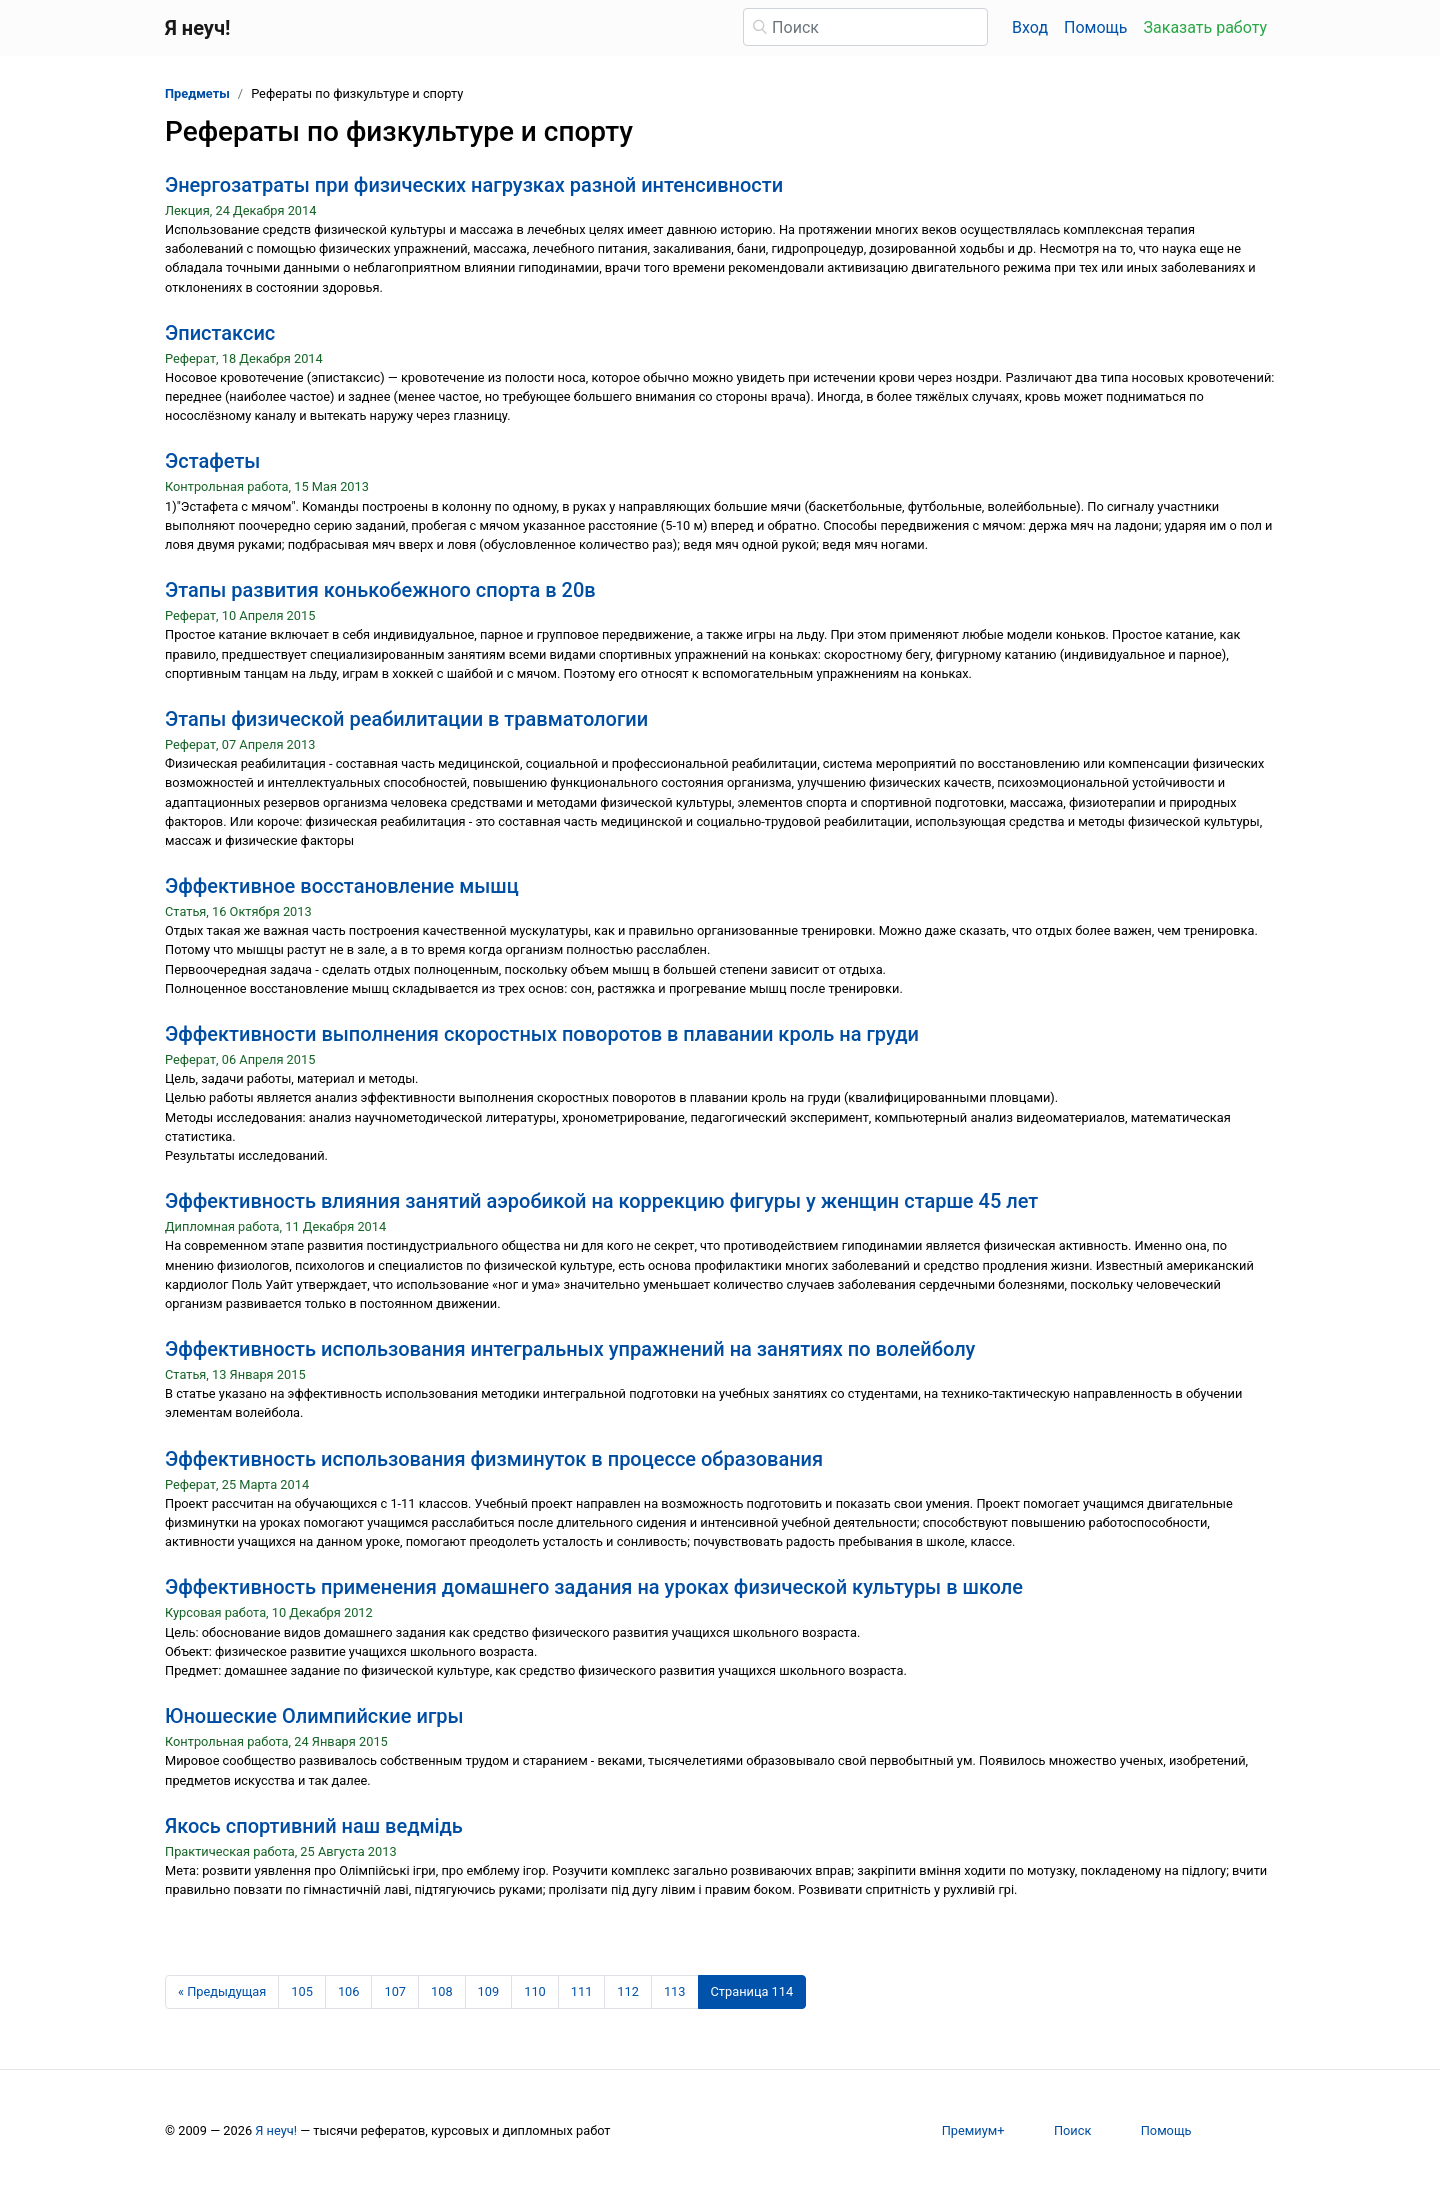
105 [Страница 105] (302, 1991)
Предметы (197, 93)
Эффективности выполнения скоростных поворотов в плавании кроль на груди (542, 1034)
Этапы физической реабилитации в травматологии (406, 719)
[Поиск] (865, 27)
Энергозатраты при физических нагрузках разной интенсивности (474, 185)
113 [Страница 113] (675, 1991)
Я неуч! (276, 2130)
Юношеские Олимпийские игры (314, 1716)
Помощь (1095, 27)
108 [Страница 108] (442, 1991)
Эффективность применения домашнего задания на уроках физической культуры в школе (594, 1587)
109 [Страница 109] (489, 1991)
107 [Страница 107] (395, 1991)
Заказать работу (1205, 27)
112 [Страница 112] (628, 1991)
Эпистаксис (220, 333)
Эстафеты (212, 461)
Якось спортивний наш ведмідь (314, 1826)
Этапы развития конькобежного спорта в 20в (380, 590)
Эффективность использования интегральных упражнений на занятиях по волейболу (570, 1349)
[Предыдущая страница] (222, 1992)
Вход (1030, 27)
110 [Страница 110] (535, 1991)
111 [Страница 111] (582, 1991)
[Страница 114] (752, 1992)
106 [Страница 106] (349, 1991)
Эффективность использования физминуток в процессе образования (494, 1459)
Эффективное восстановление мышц (342, 886)
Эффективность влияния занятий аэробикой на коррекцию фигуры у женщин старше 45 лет (601, 1201)
